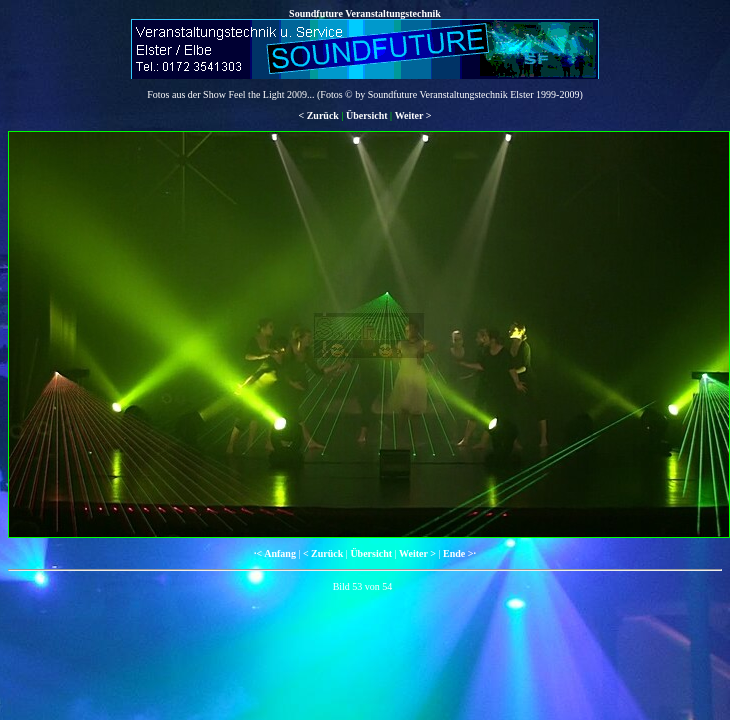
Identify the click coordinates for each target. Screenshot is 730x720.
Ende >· (459, 553)
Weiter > (413, 115)
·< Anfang (275, 553)
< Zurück (318, 115)
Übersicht (367, 115)
